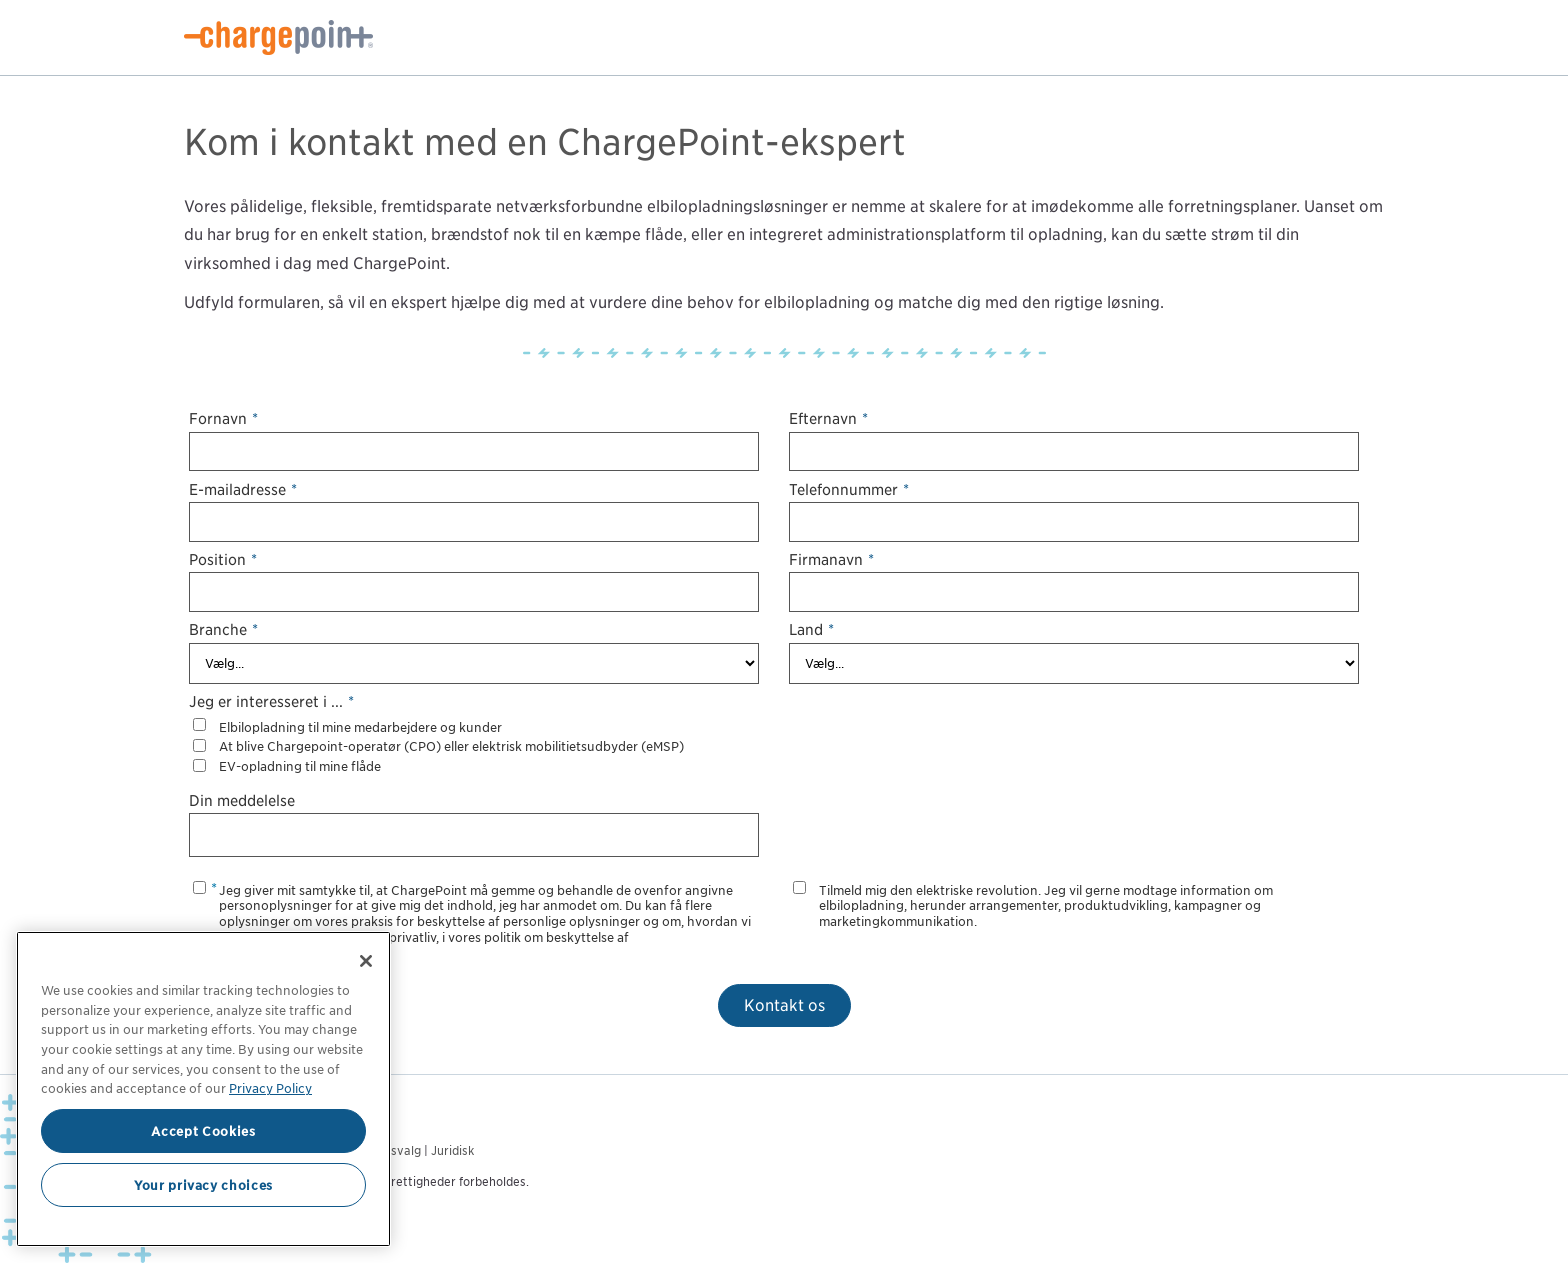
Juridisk (452, 1150)
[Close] (366, 961)
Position (223, 559)
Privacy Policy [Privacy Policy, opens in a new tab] (270, 1088)
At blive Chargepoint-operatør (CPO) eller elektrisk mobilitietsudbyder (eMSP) (451, 746)
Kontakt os (784, 1005)
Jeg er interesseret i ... (271, 701)
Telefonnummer (849, 489)
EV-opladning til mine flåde (300, 766)
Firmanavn (831, 559)
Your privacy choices (203, 1185)
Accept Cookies (203, 1131)
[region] (203, 1089)
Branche (223, 629)
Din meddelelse (242, 800)
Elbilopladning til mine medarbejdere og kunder (360, 727)
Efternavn (828, 418)
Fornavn (223, 418)
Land (811, 629)
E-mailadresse (243, 489)
